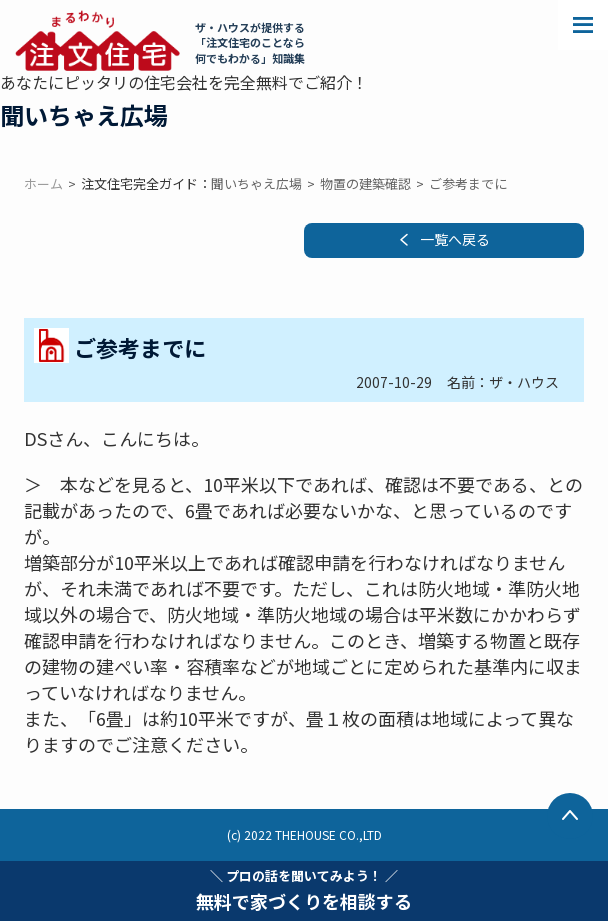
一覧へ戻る (455, 239)
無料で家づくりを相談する (304, 890)
